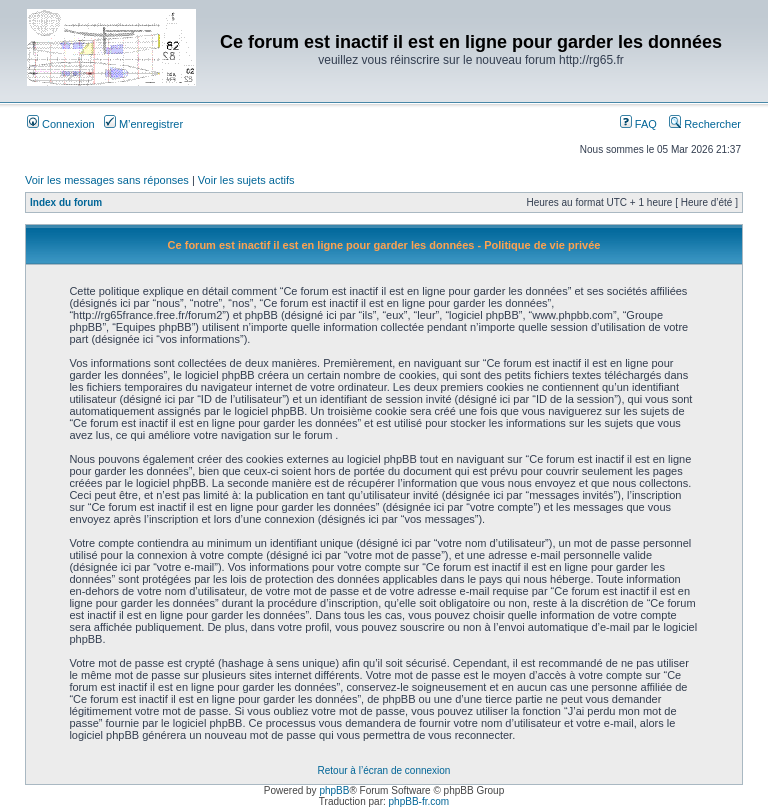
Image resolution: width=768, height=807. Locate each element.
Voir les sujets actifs (246, 180)
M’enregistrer (143, 124)
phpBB (334, 790)
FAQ (638, 124)
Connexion (61, 124)
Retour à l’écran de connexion (384, 770)
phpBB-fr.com (419, 801)
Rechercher (705, 124)
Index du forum (66, 202)
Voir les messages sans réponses (107, 180)
